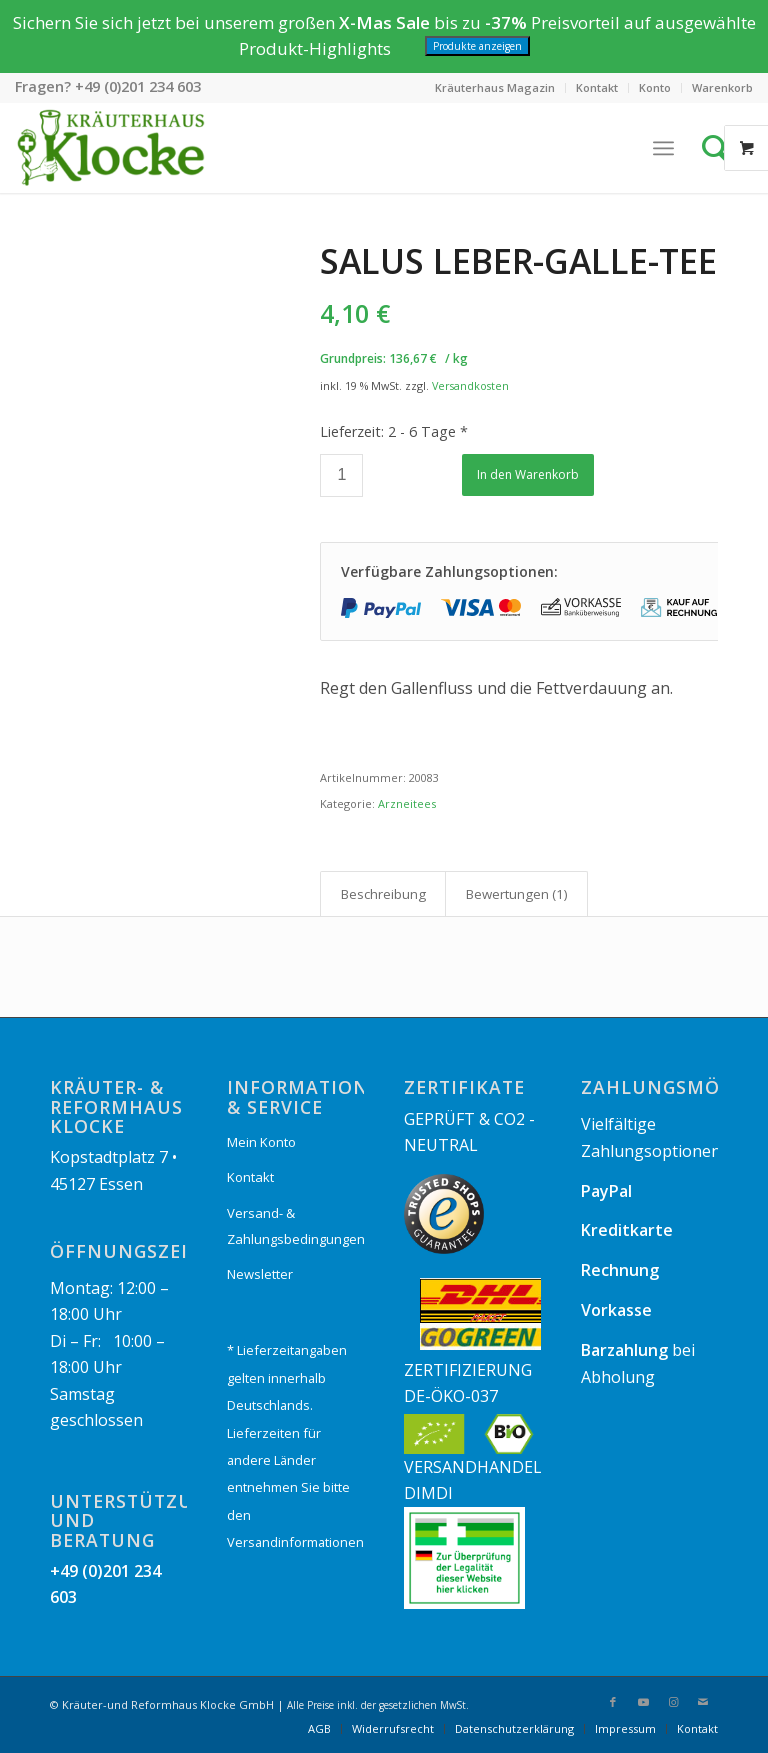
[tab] (383, 894)
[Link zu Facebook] (613, 1702)
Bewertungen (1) (517, 894)
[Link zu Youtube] (643, 1702)
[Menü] (663, 148)
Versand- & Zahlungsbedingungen (295, 1226)
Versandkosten (470, 385)
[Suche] (721, 148)
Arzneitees (407, 803)
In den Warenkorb (528, 474)
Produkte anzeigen (477, 46)
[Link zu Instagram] (673, 1702)
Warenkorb (722, 87)
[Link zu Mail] (703, 1702)
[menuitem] (495, 88)
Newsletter (260, 1274)
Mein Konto (261, 1142)
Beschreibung (383, 894)
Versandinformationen (295, 1542)
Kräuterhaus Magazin (495, 87)
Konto (655, 87)
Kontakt (597, 87)
